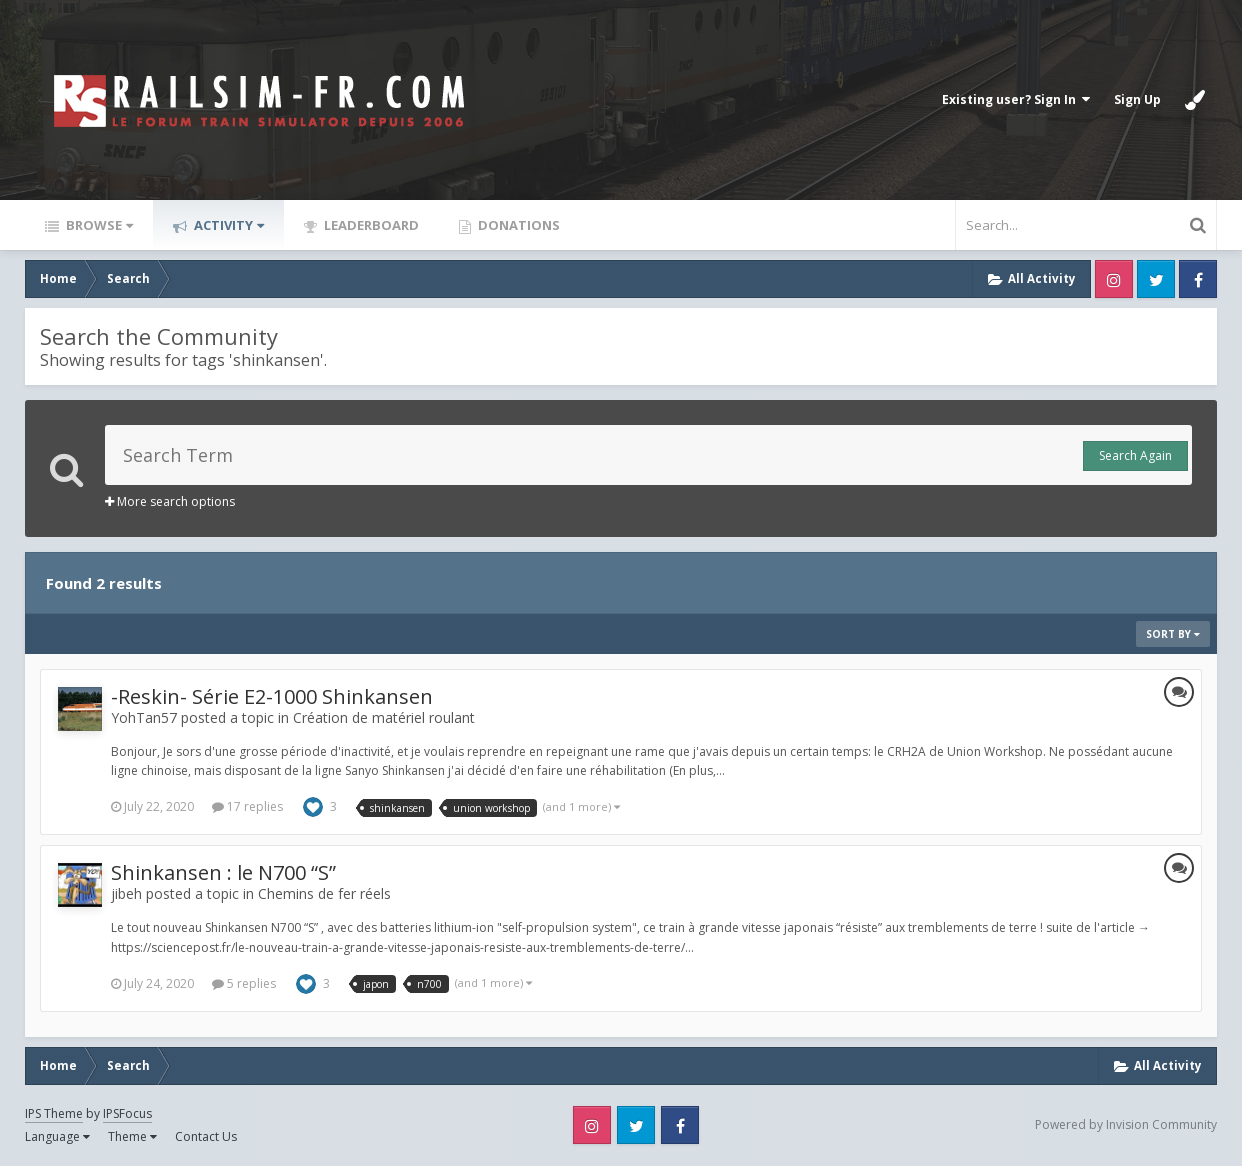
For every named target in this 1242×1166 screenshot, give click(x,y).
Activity (227, 225)
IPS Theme (54, 1113)
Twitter (1156, 279)
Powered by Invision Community (1126, 1124)
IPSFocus (127, 1113)
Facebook (1198, 279)
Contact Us (206, 1136)
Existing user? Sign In (1016, 99)
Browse (98, 225)
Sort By (1173, 634)
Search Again (1135, 455)
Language (57, 1136)
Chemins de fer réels (324, 893)
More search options (170, 501)
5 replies (244, 983)
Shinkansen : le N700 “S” (223, 872)
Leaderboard (370, 225)
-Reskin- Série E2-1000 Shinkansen (272, 696)
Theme (132, 1136)
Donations (517, 225)
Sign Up (1137, 99)
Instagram (1114, 279)
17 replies (247, 806)
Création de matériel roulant (384, 717)
